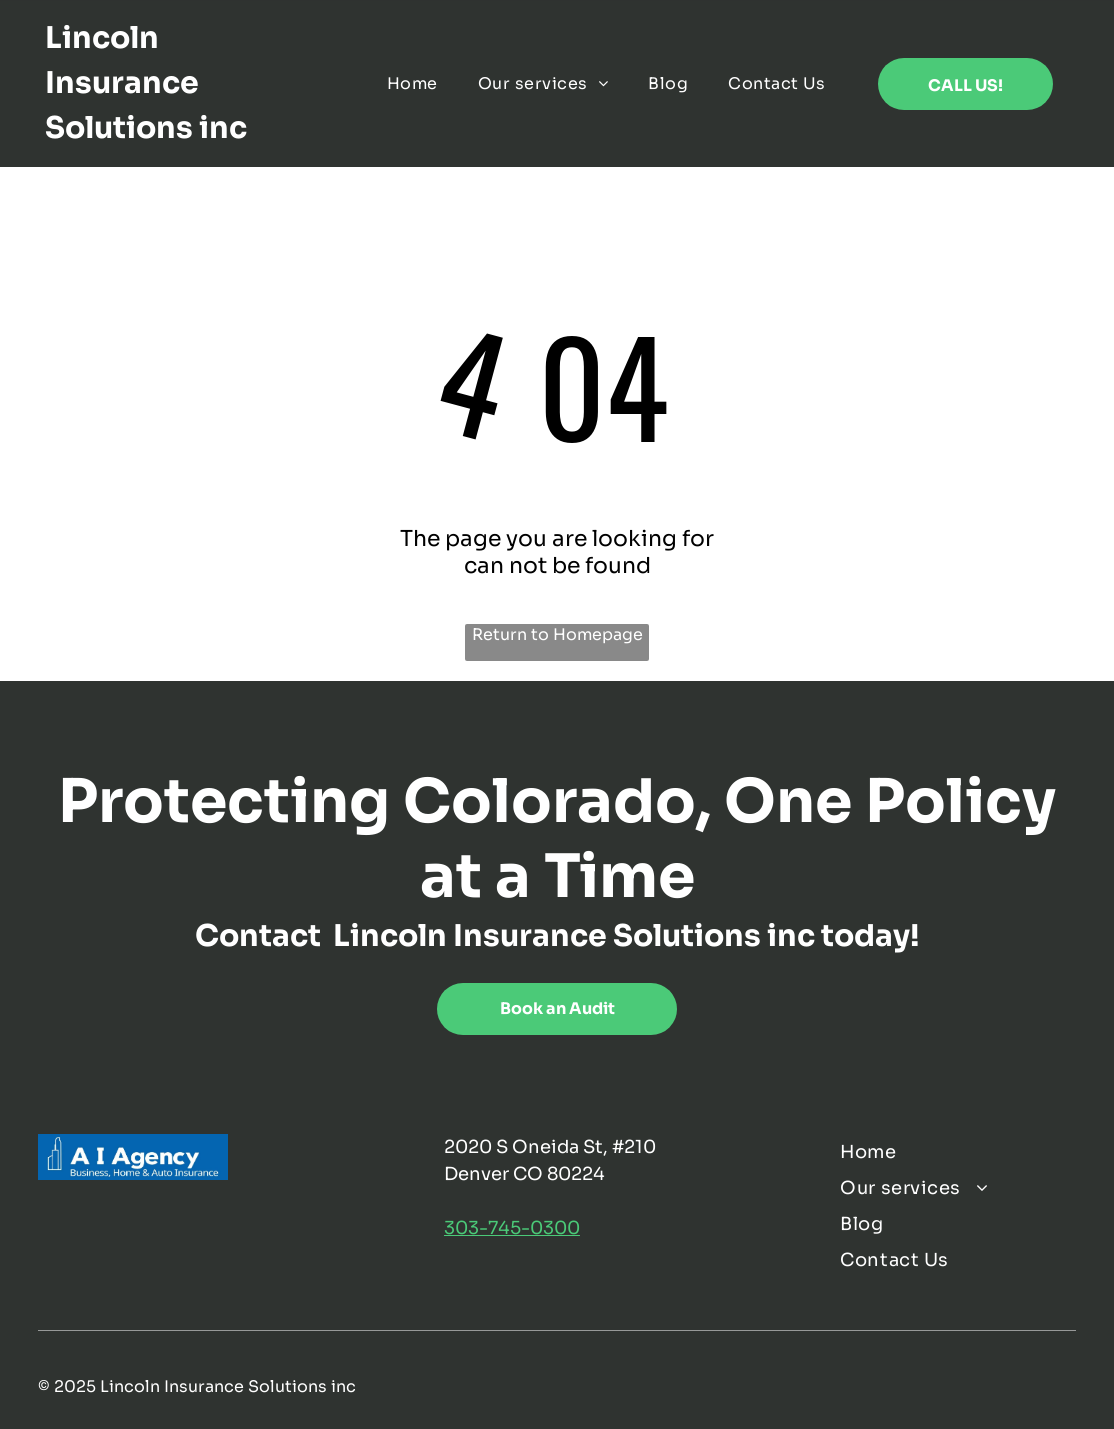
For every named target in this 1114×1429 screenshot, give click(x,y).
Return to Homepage (557, 634)
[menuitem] (412, 83)
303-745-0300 (512, 1228)
